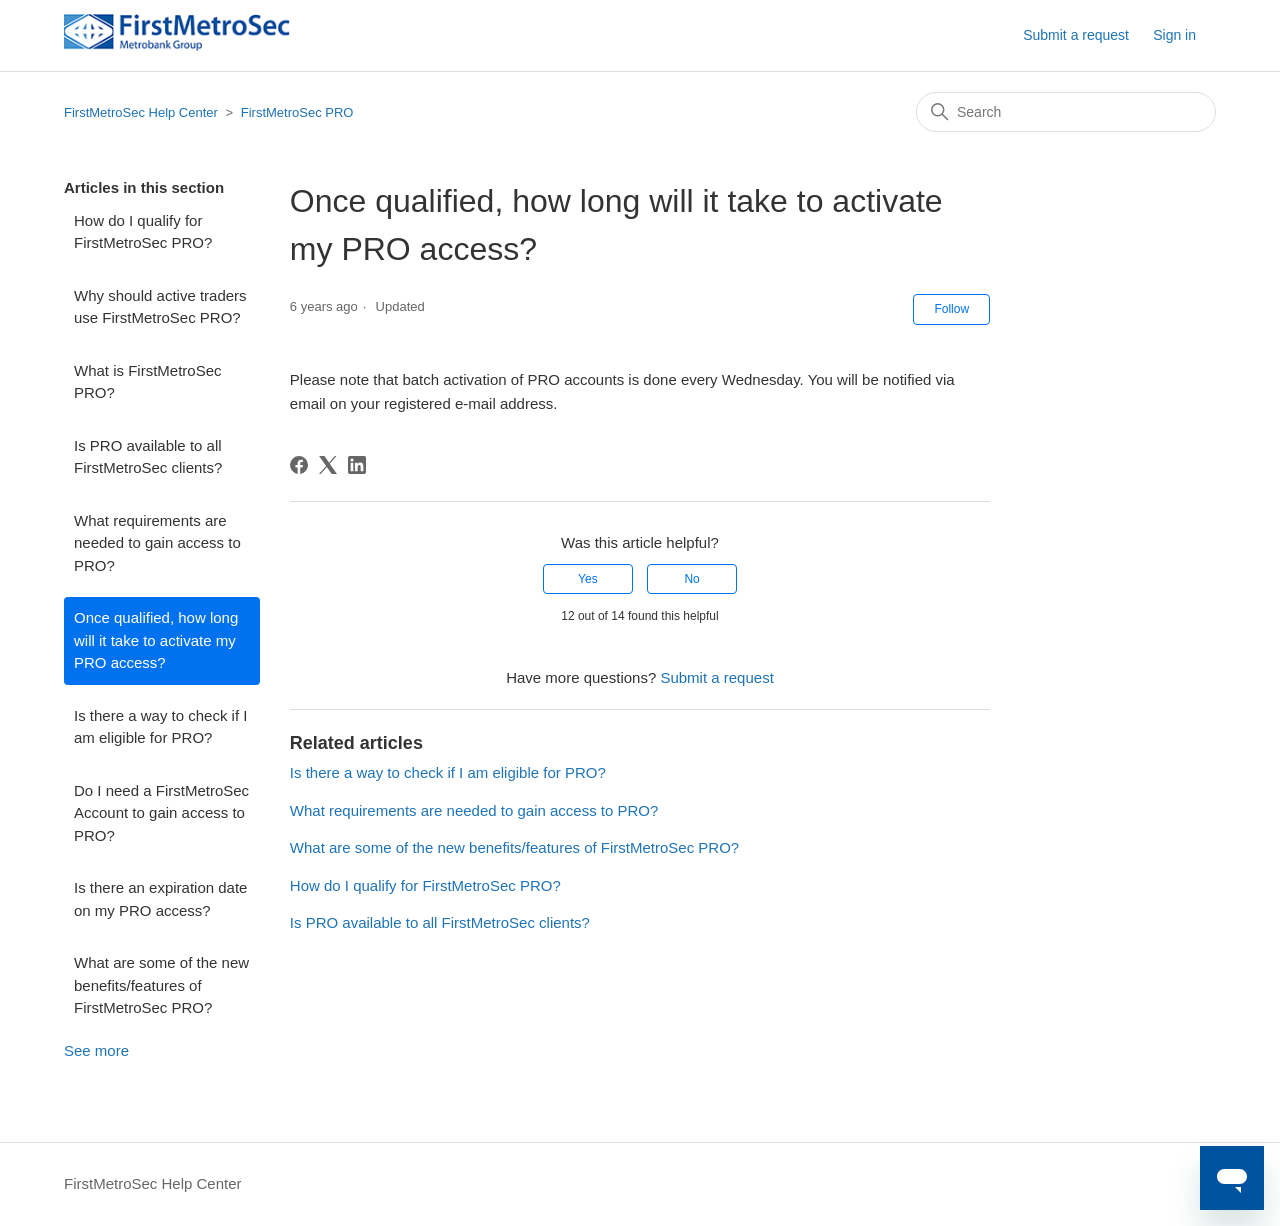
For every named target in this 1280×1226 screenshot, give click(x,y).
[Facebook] (299, 465)
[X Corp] (328, 465)
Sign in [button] (1174, 35)
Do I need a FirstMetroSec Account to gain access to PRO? (161, 813)
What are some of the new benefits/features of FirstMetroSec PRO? (161, 985)
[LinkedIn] (357, 465)
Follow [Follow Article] (951, 309)
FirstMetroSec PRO (297, 112)
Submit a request (1076, 35)
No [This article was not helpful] (691, 579)
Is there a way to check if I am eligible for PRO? (160, 727)
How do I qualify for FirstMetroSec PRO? (143, 232)
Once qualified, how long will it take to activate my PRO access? (156, 640)
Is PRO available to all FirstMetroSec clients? (148, 457)
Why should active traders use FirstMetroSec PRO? (160, 307)
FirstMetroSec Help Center (141, 112)
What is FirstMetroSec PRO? (148, 382)
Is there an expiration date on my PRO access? (160, 899)
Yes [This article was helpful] (588, 579)
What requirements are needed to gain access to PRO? (157, 543)
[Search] (1066, 112)
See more (96, 1050)
